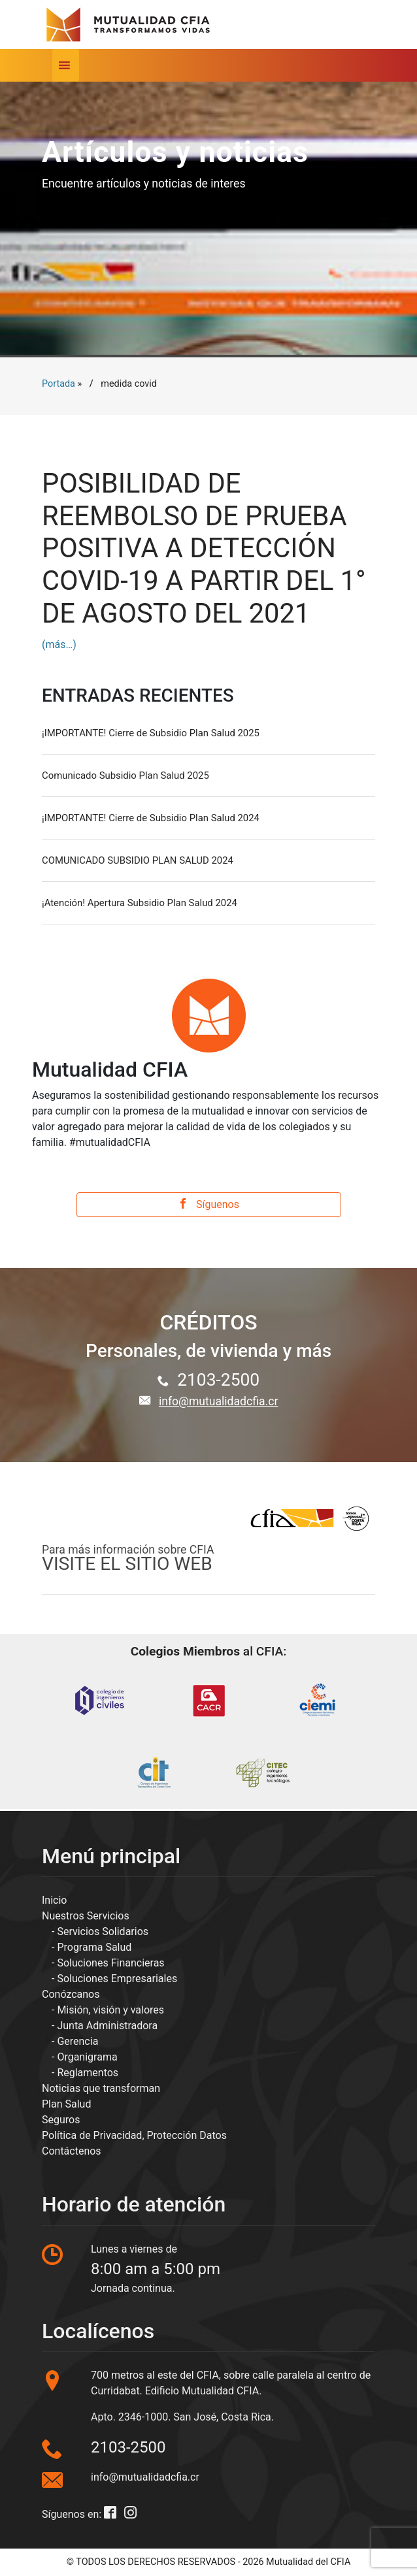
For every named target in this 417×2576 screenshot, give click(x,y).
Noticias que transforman (101, 2088)
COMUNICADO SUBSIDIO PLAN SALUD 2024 (137, 860)
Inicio (54, 1900)
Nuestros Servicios (85, 1916)
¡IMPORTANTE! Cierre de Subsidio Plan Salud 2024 (150, 818)
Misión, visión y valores (110, 2010)
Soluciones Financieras (110, 1963)
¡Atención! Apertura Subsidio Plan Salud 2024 (139, 903)
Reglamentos (87, 2072)
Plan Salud (66, 2104)
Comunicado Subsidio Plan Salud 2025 (125, 775)
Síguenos (208, 1204)
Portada (58, 383)
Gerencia (77, 2041)
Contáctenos (71, 2151)
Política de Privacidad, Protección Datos (134, 2135)
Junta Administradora (107, 2025)
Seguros (61, 2119)
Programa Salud (94, 1947)
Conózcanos (70, 1994)
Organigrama (87, 2057)
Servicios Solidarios (102, 1931)
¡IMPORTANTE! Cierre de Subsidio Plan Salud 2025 (150, 733)
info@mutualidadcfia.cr (218, 1401)
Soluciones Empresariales (117, 1978)
